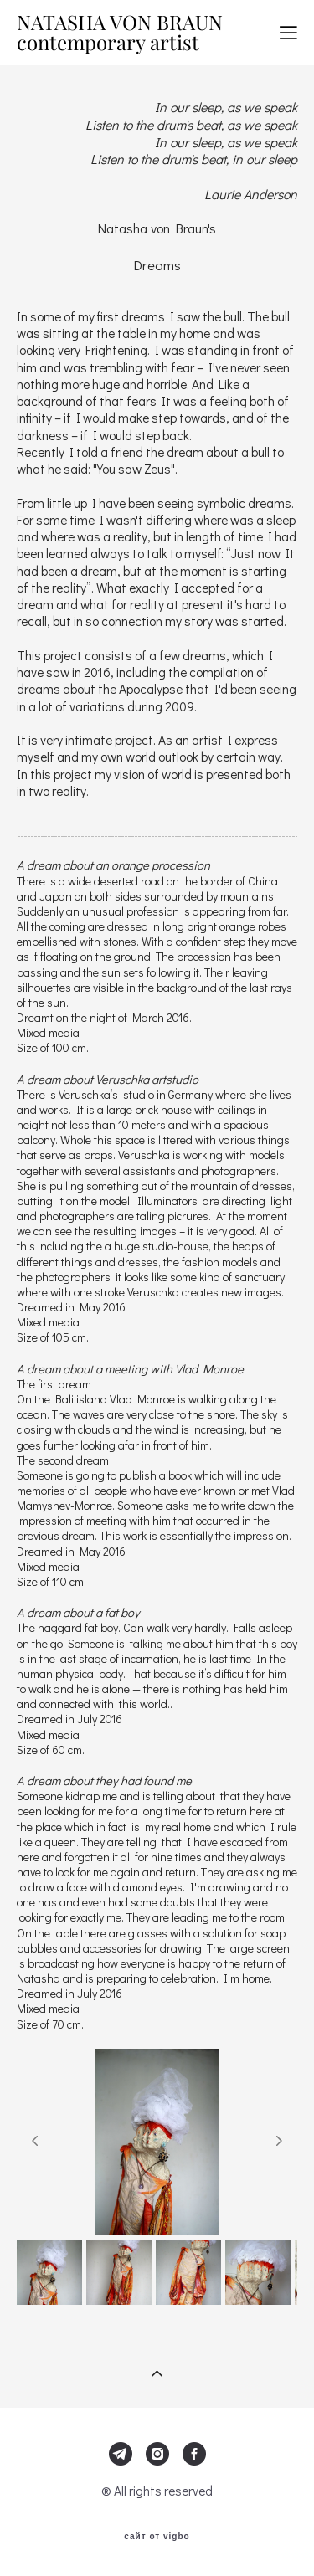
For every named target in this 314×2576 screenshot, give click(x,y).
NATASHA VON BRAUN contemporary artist (120, 33)
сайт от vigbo (156, 2536)
